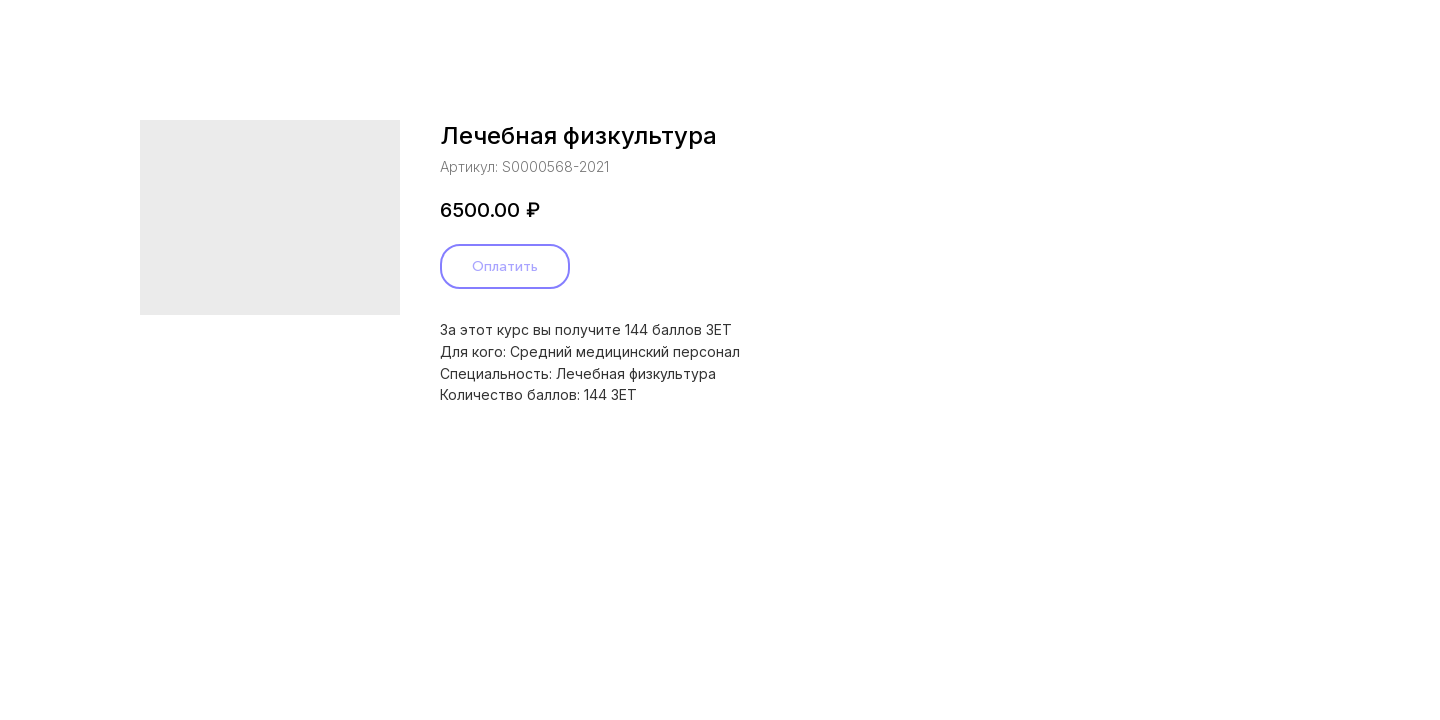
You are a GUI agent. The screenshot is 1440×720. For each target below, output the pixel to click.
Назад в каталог (94, 30)
